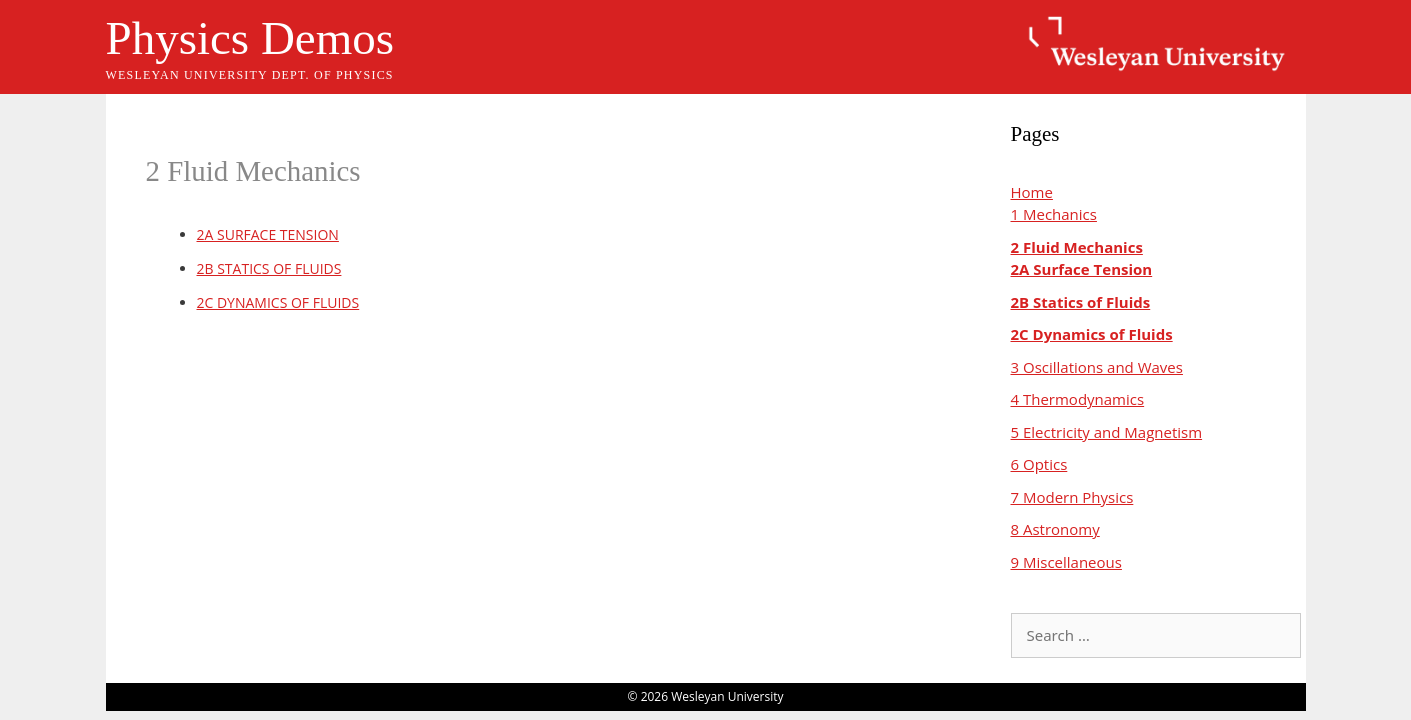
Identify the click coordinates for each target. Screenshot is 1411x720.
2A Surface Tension (1082, 269)
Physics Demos (250, 38)
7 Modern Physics (1072, 497)
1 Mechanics (1054, 214)
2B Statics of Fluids (1081, 302)
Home (1032, 192)
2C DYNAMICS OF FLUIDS (278, 302)
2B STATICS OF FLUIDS (269, 268)
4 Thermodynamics (1078, 399)
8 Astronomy (1055, 529)
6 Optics (1039, 464)
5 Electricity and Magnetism (1107, 432)
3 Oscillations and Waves (1097, 367)
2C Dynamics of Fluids (1092, 334)
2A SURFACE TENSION (268, 234)
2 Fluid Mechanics (1077, 247)
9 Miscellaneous (1066, 562)
